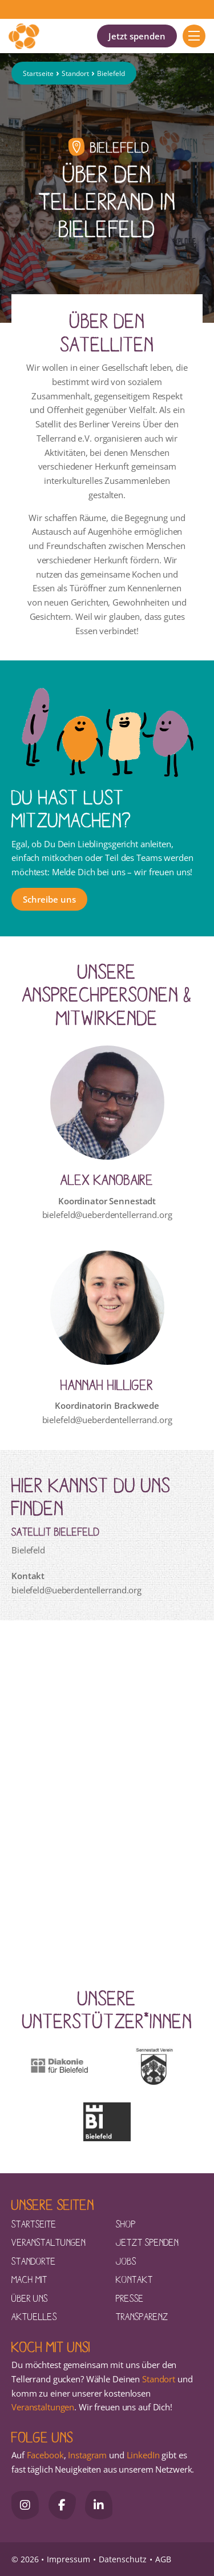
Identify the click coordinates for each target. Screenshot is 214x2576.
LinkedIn (142, 2455)
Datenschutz (123, 2559)
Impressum (68, 2559)
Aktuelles (34, 2316)
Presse (130, 2298)
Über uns (29, 2298)
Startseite (38, 73)
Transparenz (142, 2316)
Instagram (87, 2455)
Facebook (45, 2455)
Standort (75, 73)
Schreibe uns (49, 899)
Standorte (33, 2260)
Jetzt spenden (136, 36)
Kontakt (134, 2279)
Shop (126, 2223)
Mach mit (29, 2279)
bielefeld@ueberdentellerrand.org (107, 1214)
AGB (163, 2559)
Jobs (126, 2260)
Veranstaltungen (48, 2242)
